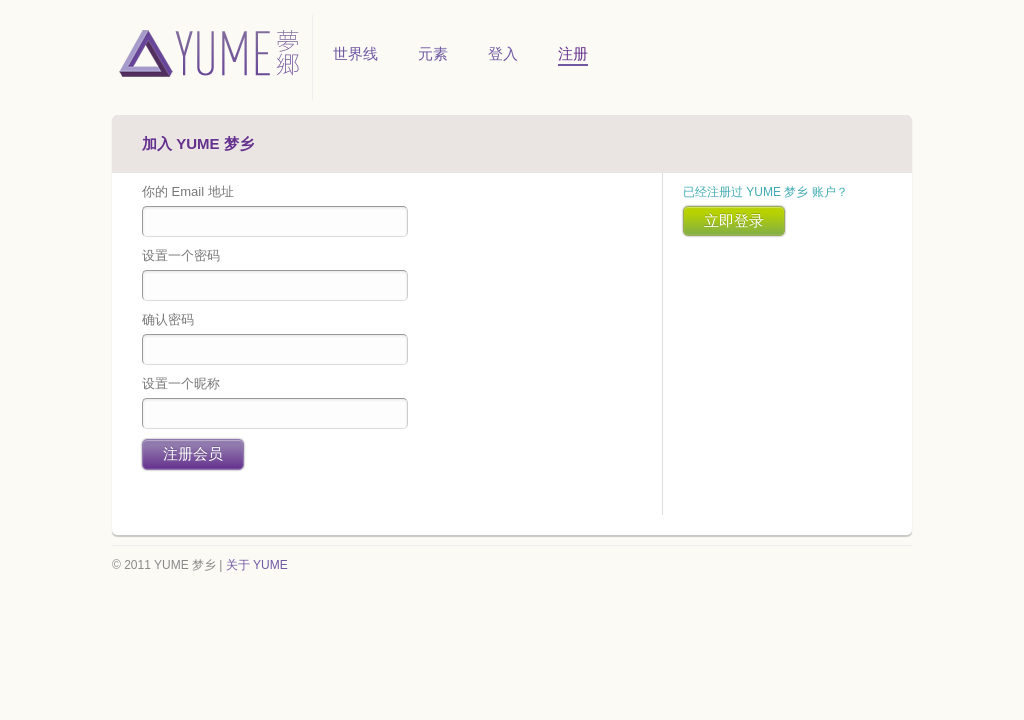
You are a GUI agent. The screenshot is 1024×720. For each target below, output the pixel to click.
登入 (503, 53)
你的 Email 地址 (188, 191)
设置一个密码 (181, 255)
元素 (433, 53)
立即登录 (734, 220)
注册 (573, 53)
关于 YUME (257, 565)
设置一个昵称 (181, 383)
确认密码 (168, 319)
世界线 (355, 53)
